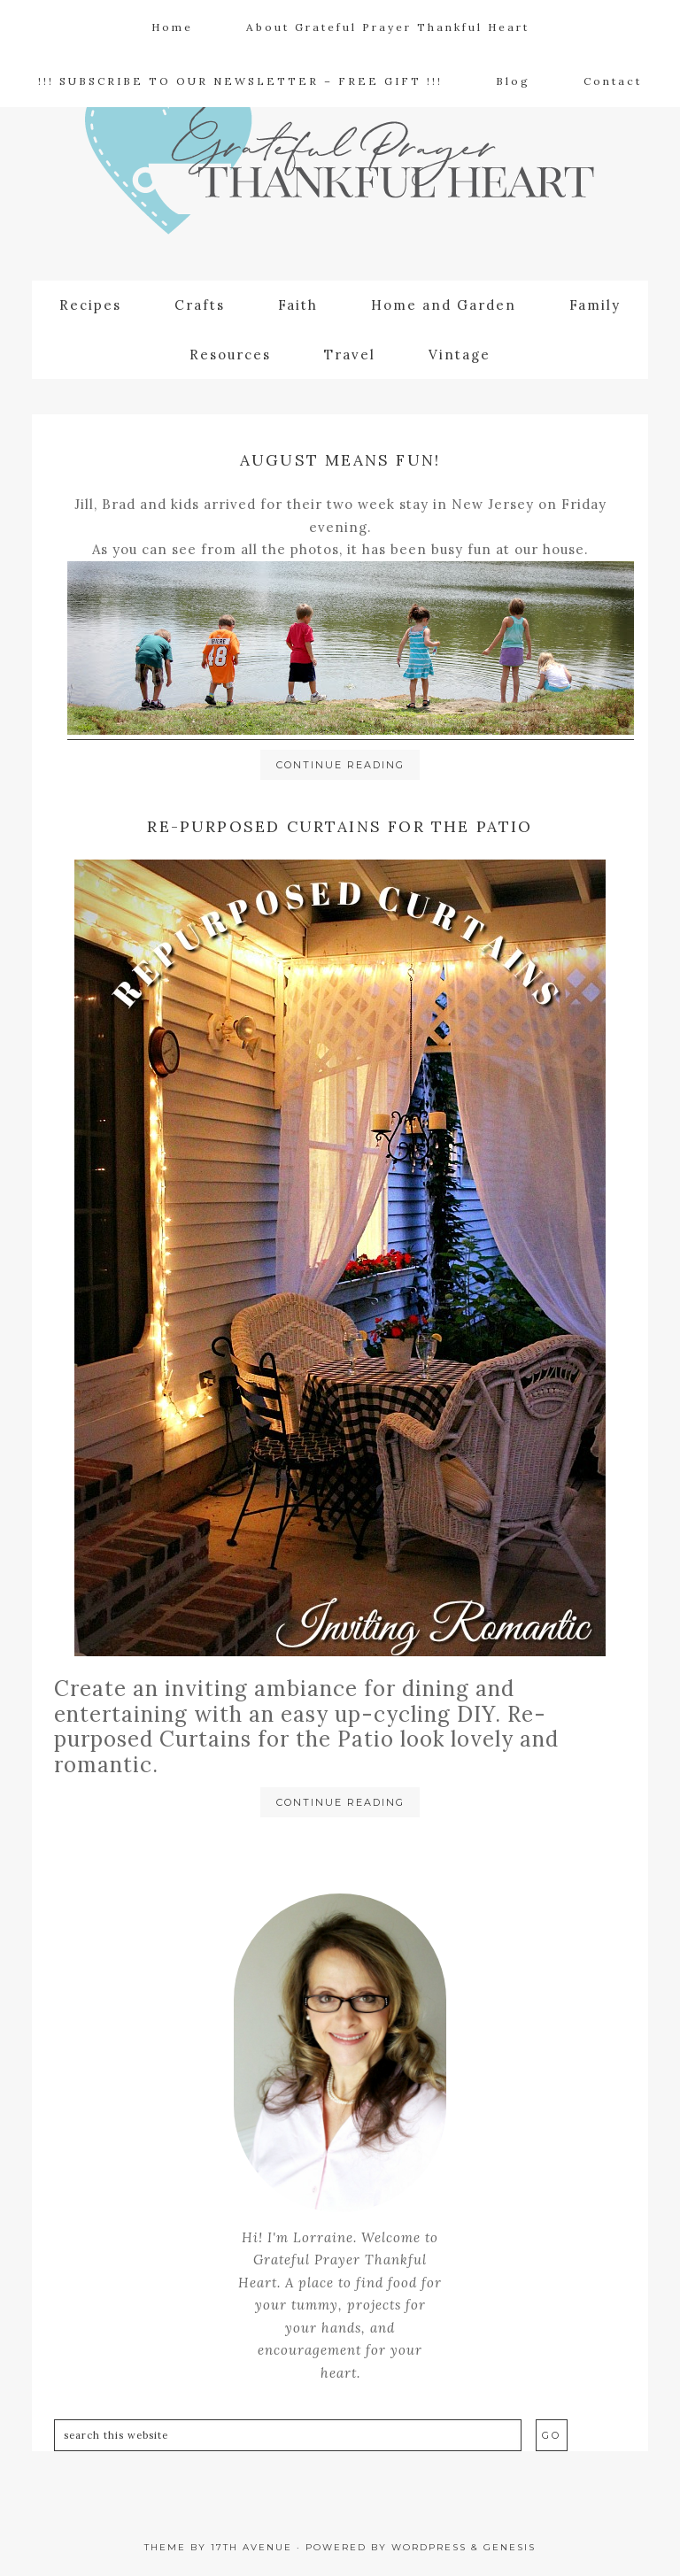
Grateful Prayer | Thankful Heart (340, 164)
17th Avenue (251, 2547)
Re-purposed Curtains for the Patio (340, 826)
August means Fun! (339, 460)
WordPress (429, 2547)
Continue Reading (340, 765)
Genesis (509, 2547)
